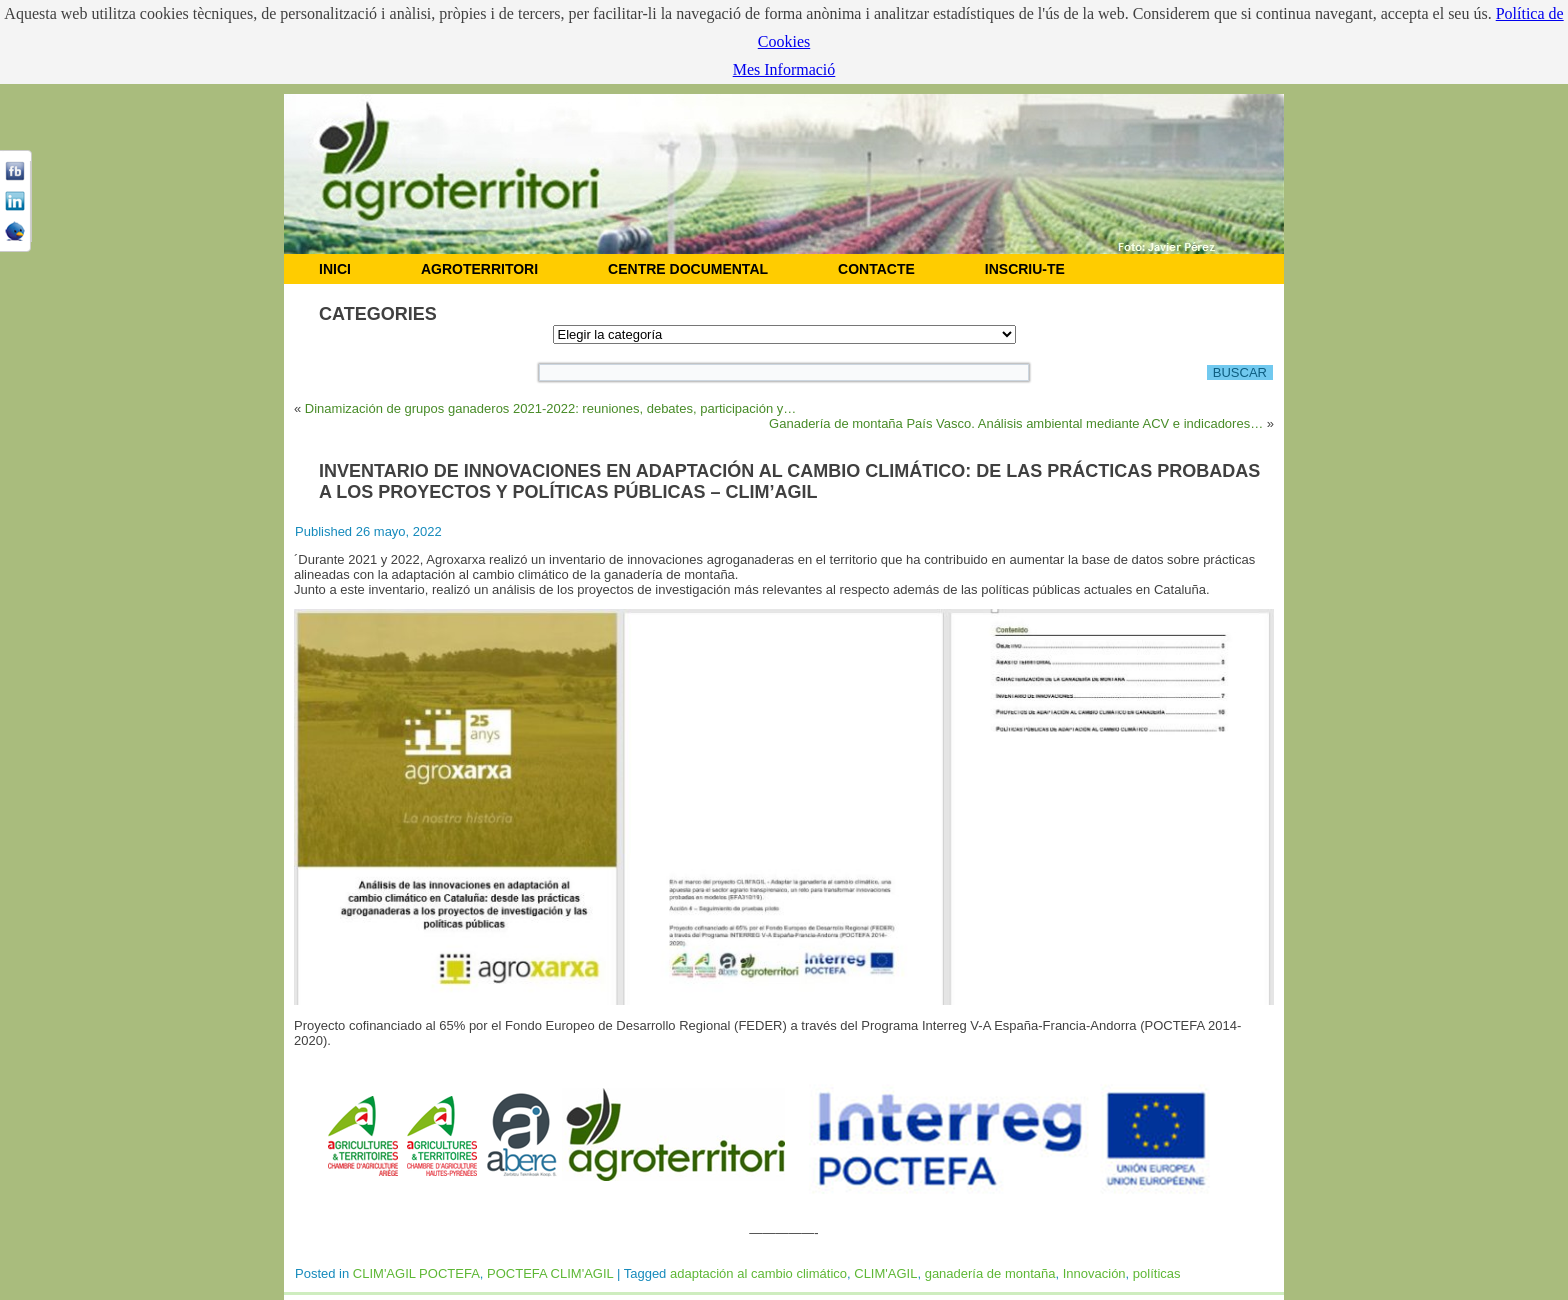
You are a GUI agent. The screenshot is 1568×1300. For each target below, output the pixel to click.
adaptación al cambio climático (758, 1273)
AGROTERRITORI (479, 269)
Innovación (1094, 1273)
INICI (335, 269)
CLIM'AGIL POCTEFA (416, 1273)
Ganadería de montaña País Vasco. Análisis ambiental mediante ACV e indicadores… (1016, 423)
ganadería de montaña (990, 1273)
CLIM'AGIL (885, 1273)
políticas (1157, 1273)
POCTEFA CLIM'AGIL (550, 1273)
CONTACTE (876, 269)
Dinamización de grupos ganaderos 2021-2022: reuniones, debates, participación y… (550, 408)
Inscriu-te (1025, 269)
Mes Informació (784, 69)
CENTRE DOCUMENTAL (688, 269)
